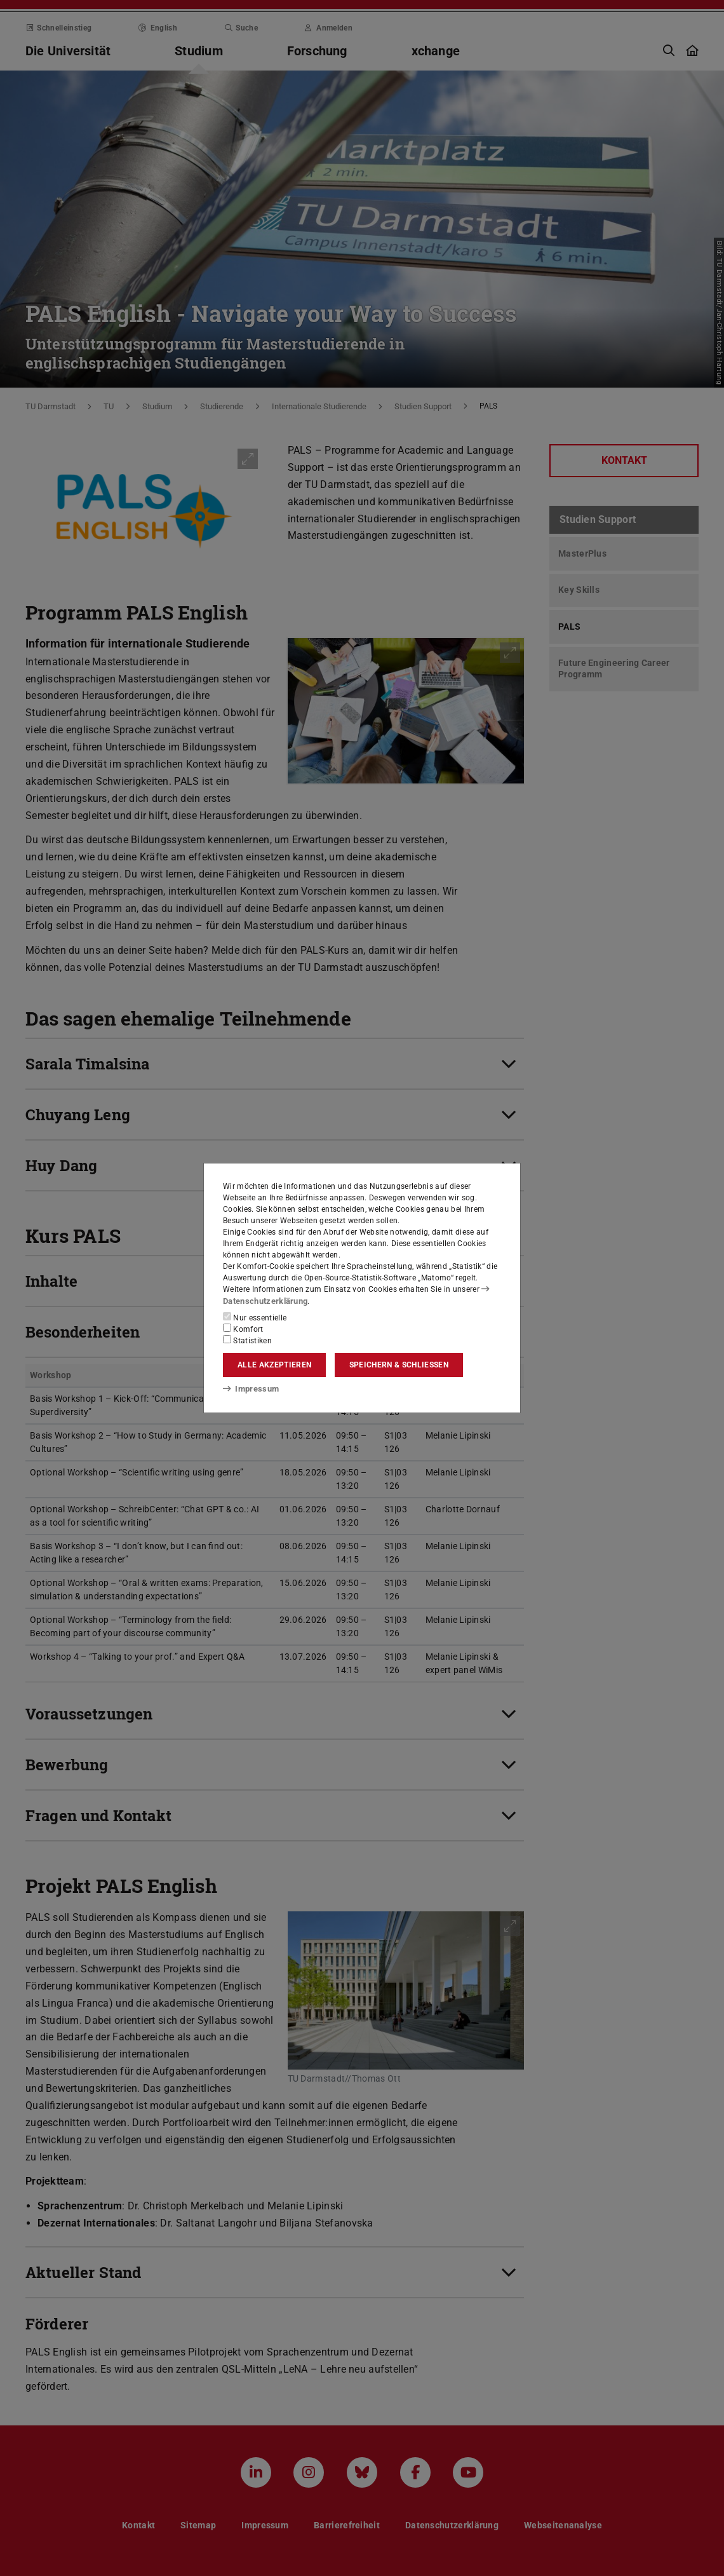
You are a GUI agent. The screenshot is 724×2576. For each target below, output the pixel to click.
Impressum (248, 1388)
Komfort (243, 1329)
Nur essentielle (254, 1317)
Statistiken (247, 1340)
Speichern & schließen (398, 1364)
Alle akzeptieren (274, 1364)
